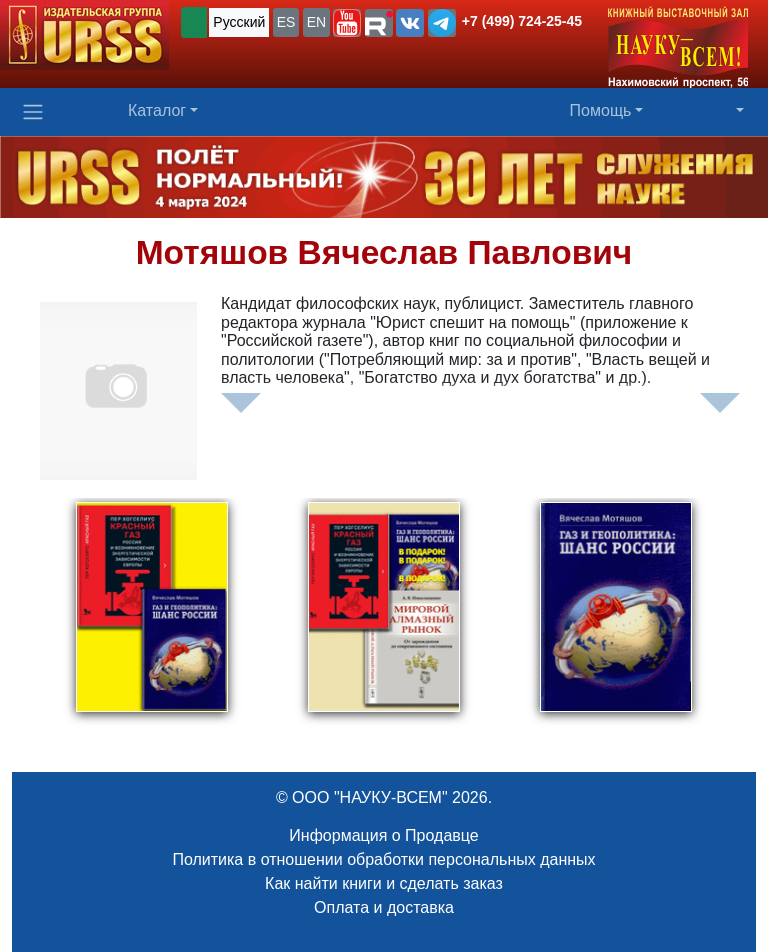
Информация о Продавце (383, 835)
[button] (347, 23)
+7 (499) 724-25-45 (522, 21)
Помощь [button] (601, 110)
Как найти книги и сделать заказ (384, 883)
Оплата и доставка (384, 907)
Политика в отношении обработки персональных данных (383, 859)
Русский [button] (239, 22)
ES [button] (286, 22)
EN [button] (316, 22)
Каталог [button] (157, 110)
